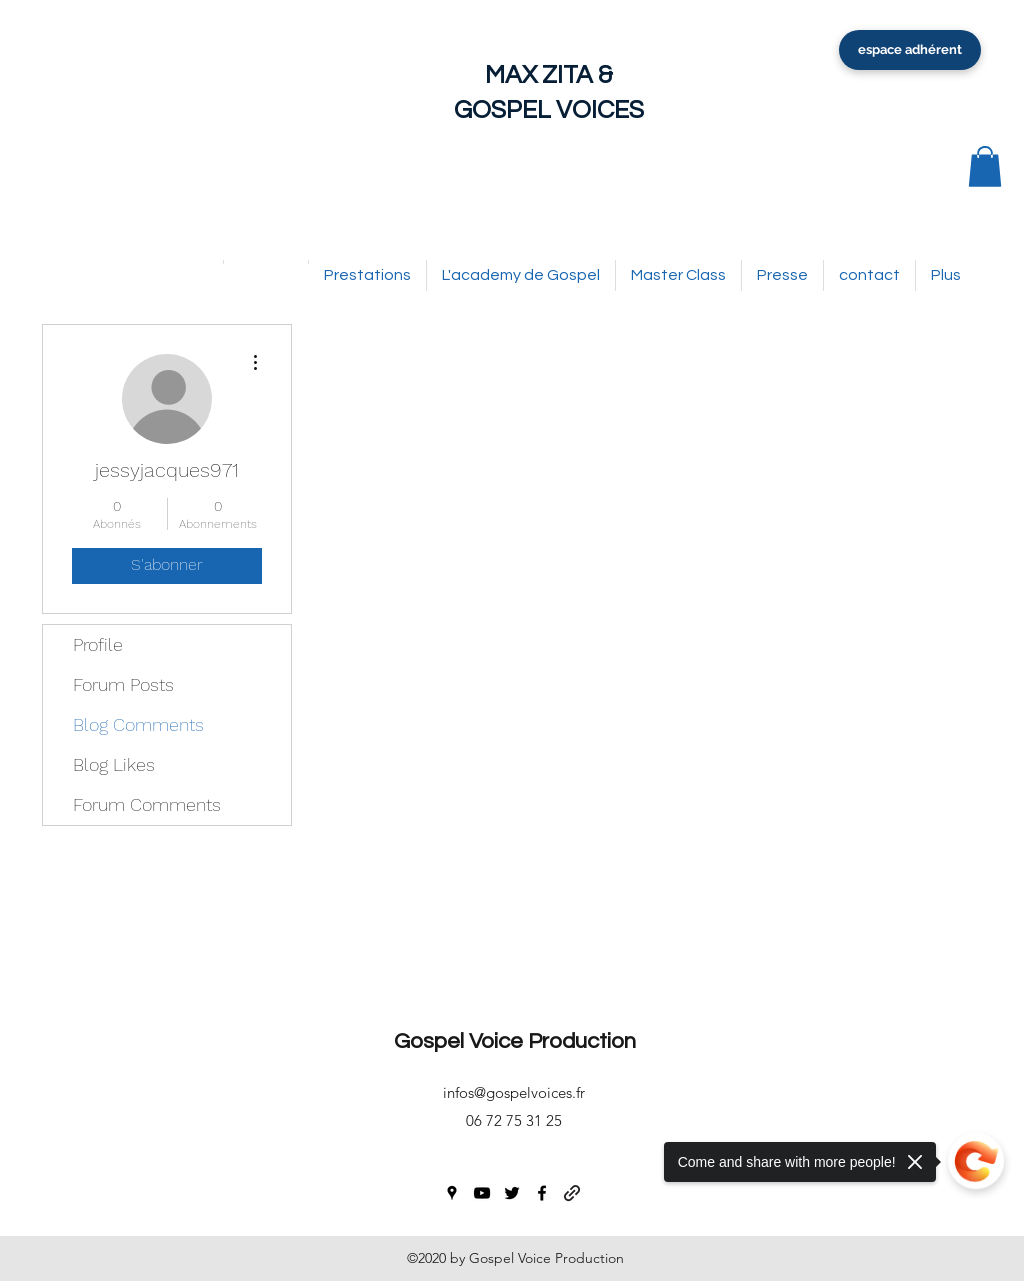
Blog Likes (114, 764)
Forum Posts (123, 684)
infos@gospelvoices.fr (514, 1092)
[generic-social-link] (572, 1193)
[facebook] (542, 1193)
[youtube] (482, 1193)
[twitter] (512, 1193)
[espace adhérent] (910, 50)
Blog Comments (138, 724)
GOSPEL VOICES (549, 110)
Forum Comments (147, 804)
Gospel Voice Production (515, 1041)
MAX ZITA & (549, 75)
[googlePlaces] (452, 1193)
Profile (98, 644)
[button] (985, 166)
